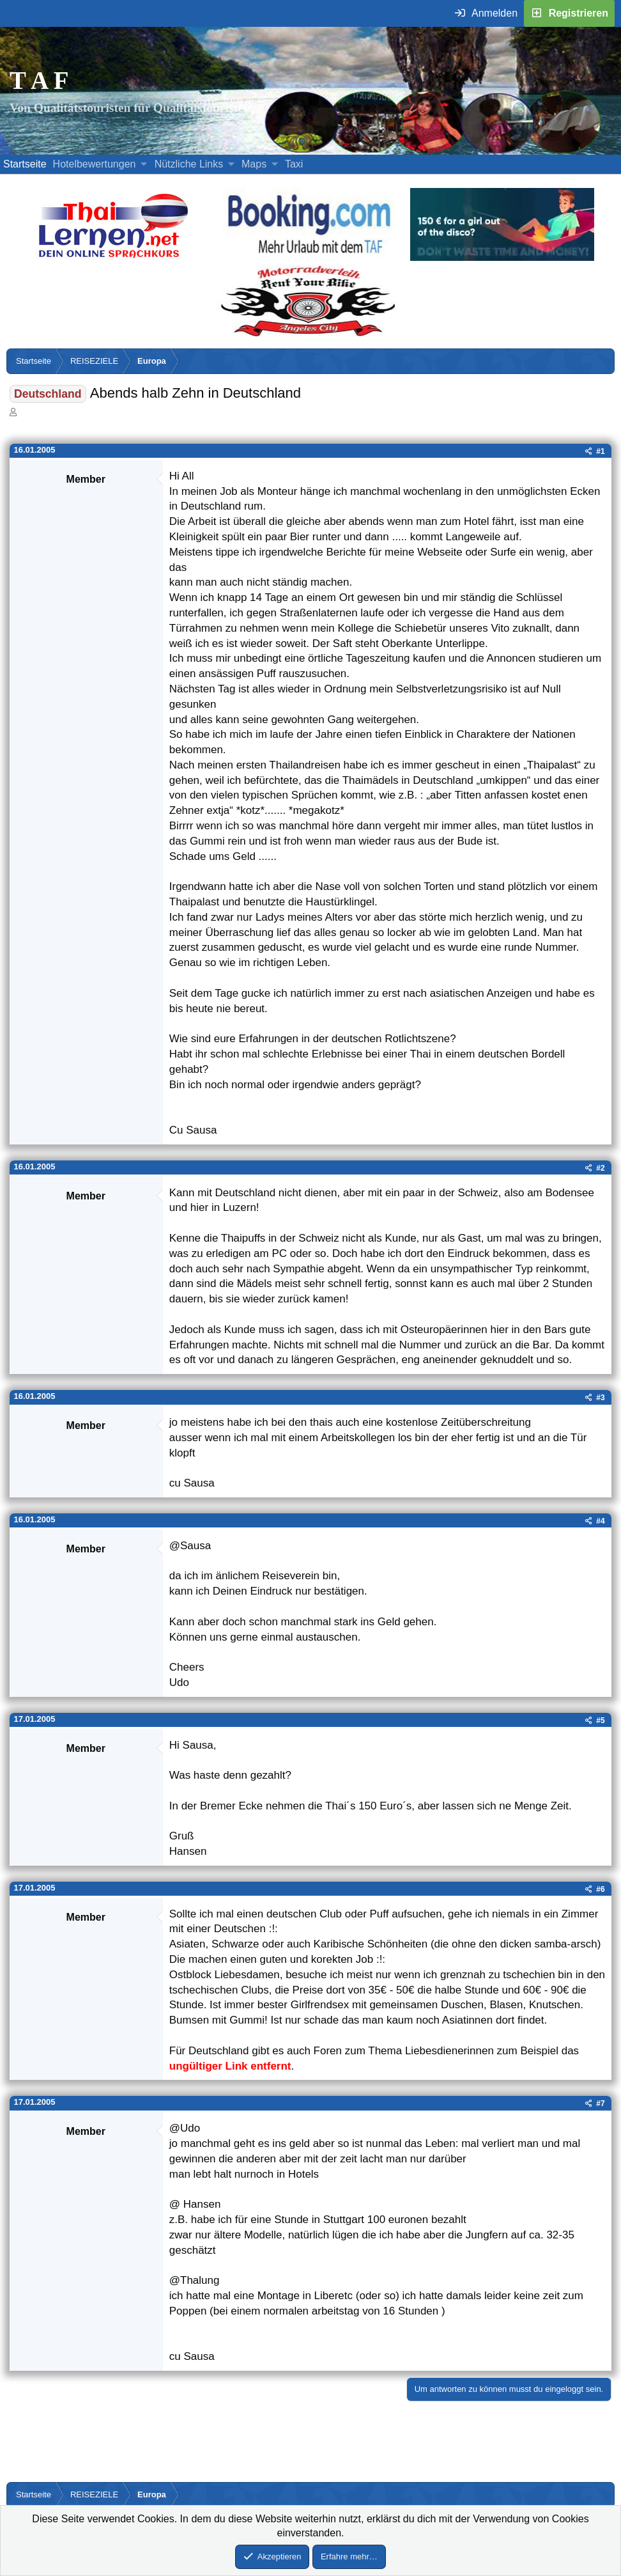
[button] (144, 164)
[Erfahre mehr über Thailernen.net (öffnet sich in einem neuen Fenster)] (114, 257)
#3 (600, 1397)
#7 (600, 2103)
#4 (600, 1521)
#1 (600, 451)
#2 (600, 1168)
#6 (600, 1889)
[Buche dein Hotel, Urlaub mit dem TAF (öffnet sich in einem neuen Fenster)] (309, 257)
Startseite (25, 164)
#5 (600, 1720)
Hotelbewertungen (94, 164)
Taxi (294, 164)
